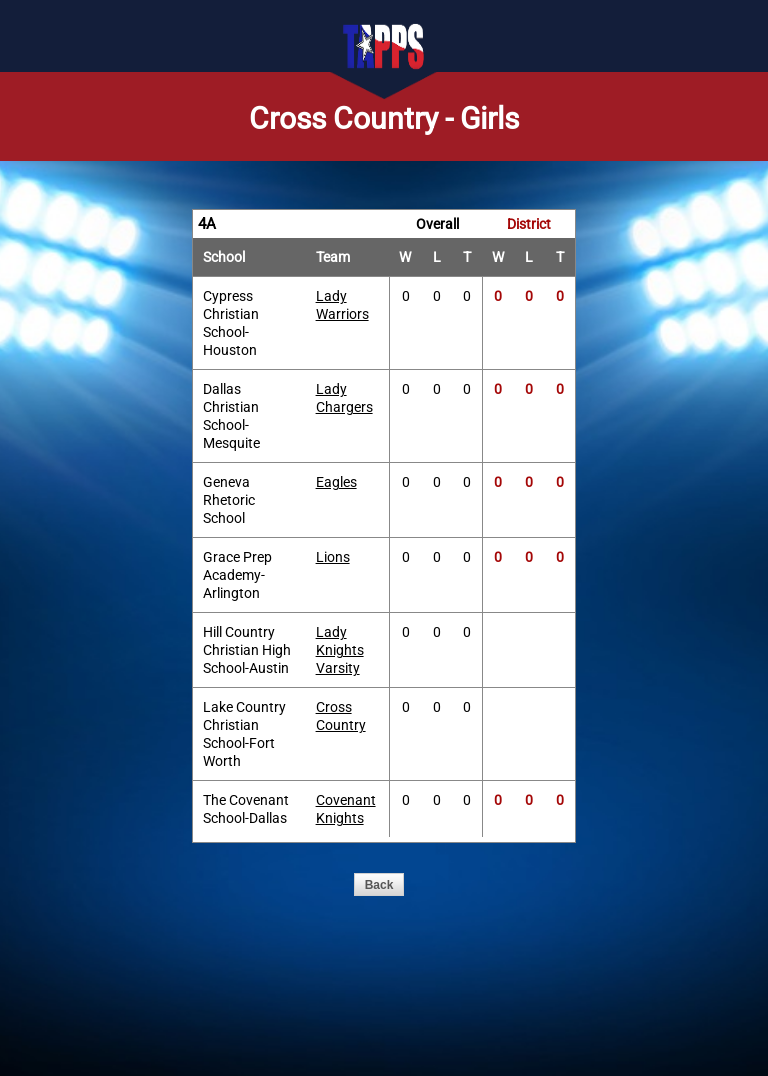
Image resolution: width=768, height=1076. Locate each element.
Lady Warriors (342, 305)
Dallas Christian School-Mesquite (231, 416)
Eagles (336, 482)
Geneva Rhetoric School (229, 500)
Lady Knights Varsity (340, 650)
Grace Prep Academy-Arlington (237, 575)
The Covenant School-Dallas (246, 809)
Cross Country (341, 716)
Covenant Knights (346, 809)
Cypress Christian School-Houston (231, 323)
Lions (333, 557)
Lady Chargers (344, 398)
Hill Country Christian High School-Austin (247, 650)
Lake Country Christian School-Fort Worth (244, 734)
